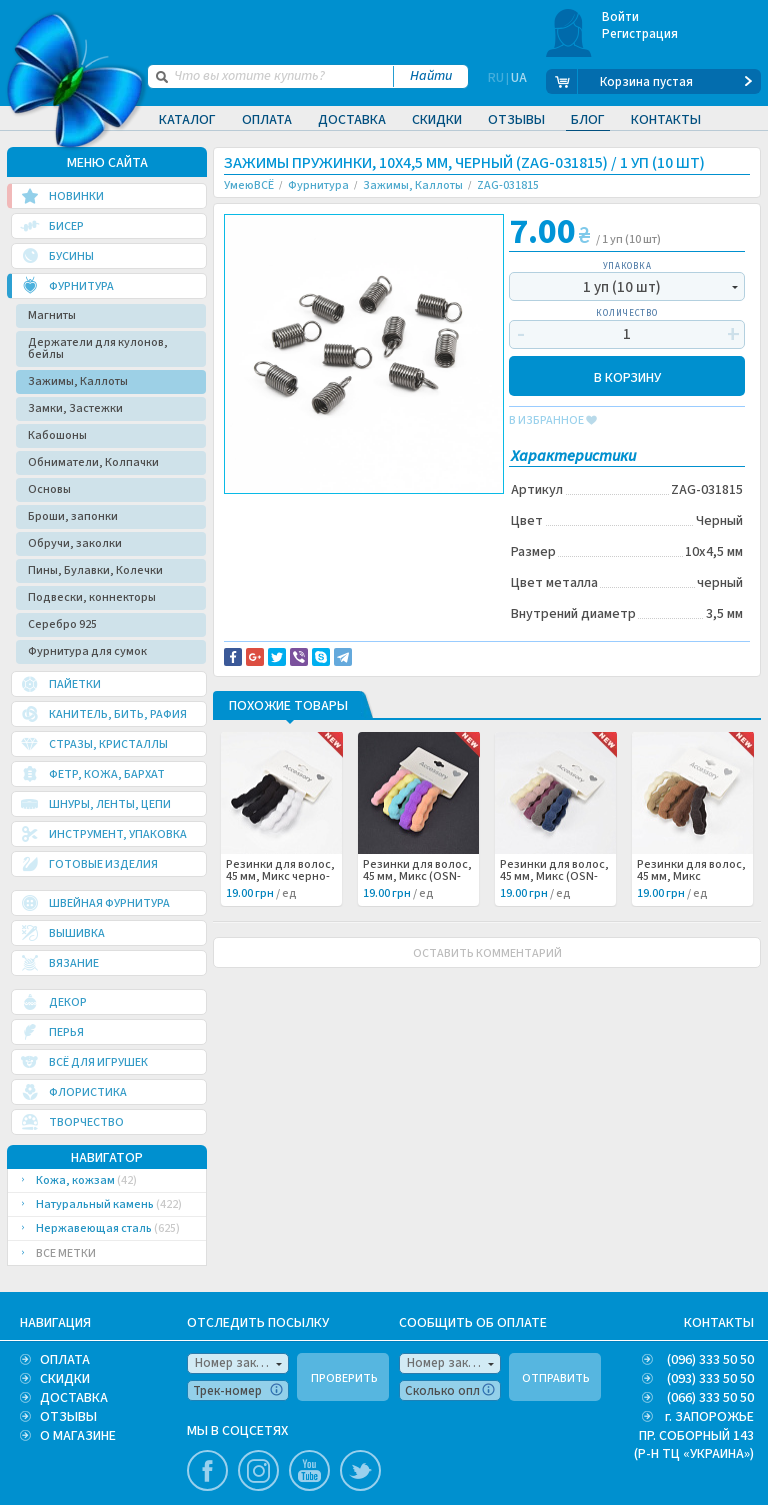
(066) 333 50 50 (710, 1398)
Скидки (437, 120)
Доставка (352, 120)
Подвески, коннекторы (92, 597)
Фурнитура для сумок (87, 651)
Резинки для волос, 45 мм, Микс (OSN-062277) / (417, 877)
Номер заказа (236, 1363)
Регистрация (640, 34)
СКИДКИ (65, 1379)
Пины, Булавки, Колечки (95, 570)
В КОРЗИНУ (627, 376)
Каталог (187, 120)
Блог (588, 120)
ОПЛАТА (65, 1360)
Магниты (52, 315)
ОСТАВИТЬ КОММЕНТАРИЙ (487, 953)
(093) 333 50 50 (710, 1379)
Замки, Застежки (75, 408)
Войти (621, 17)
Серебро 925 (62, 624)
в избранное (553, 421)
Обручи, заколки (75, 543)
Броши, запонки (73, 516)
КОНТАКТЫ (719, 1323)
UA (519, 82)
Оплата (267, 120)
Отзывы (516, 120)
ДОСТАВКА (74, 1398)
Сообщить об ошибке (431, 511)
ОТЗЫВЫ (68, 1417)
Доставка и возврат (295, 511)
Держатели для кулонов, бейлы (98, 348)
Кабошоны (57, 435)
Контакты (666, 120)
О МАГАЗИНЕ (78, 1436)
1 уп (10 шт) (622, 287)
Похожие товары (288, 707)
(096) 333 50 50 (710, 1360)
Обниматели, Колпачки (93, 462)
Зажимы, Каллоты (78, 381)
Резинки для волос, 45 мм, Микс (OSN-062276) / (554, 877)
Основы (49, 489)
